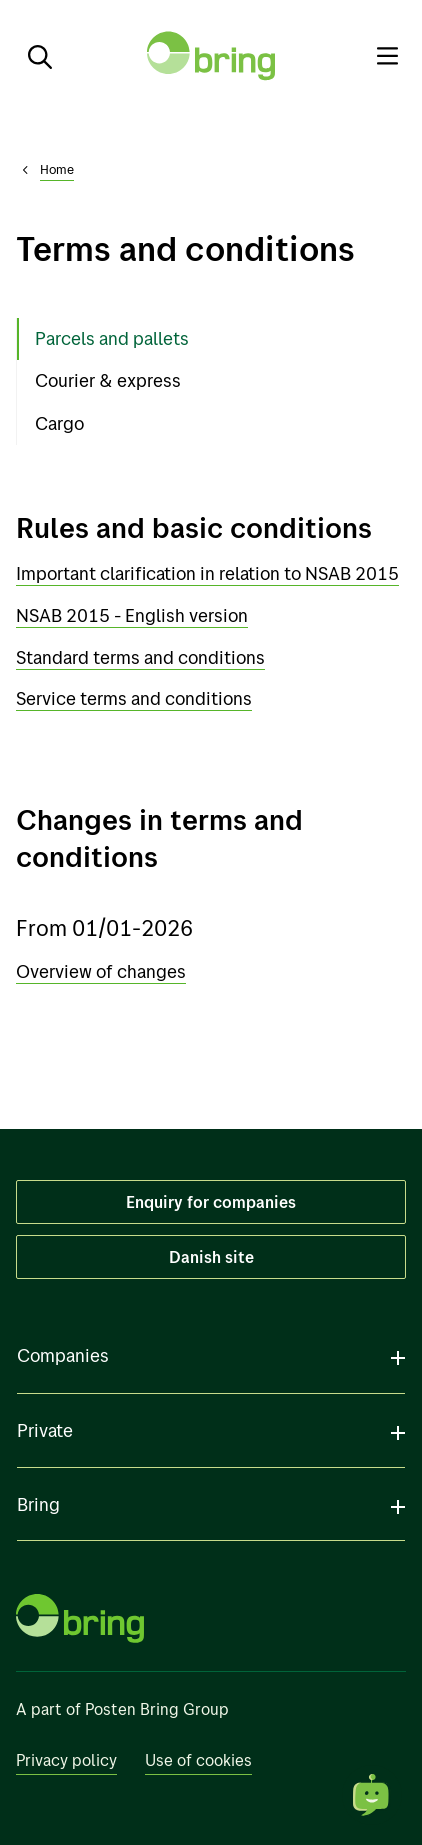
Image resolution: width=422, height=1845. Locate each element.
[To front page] (211, 56)
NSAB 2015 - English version (132, 615)
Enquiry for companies (211, 1202)
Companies (63, 1355)
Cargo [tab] (59, 423)
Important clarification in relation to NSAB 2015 (207, 573)
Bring (38, 1504)
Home (57, 169)
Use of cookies (198, 1760)
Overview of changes (101, 971)
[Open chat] (372, 1795)
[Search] (32, 56)
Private (45, 1430)
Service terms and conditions (134, 698)
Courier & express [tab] (108, 380)
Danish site (211, 1257)
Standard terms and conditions (140, 657)
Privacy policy (66, 1760)
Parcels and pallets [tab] (112, 338)
